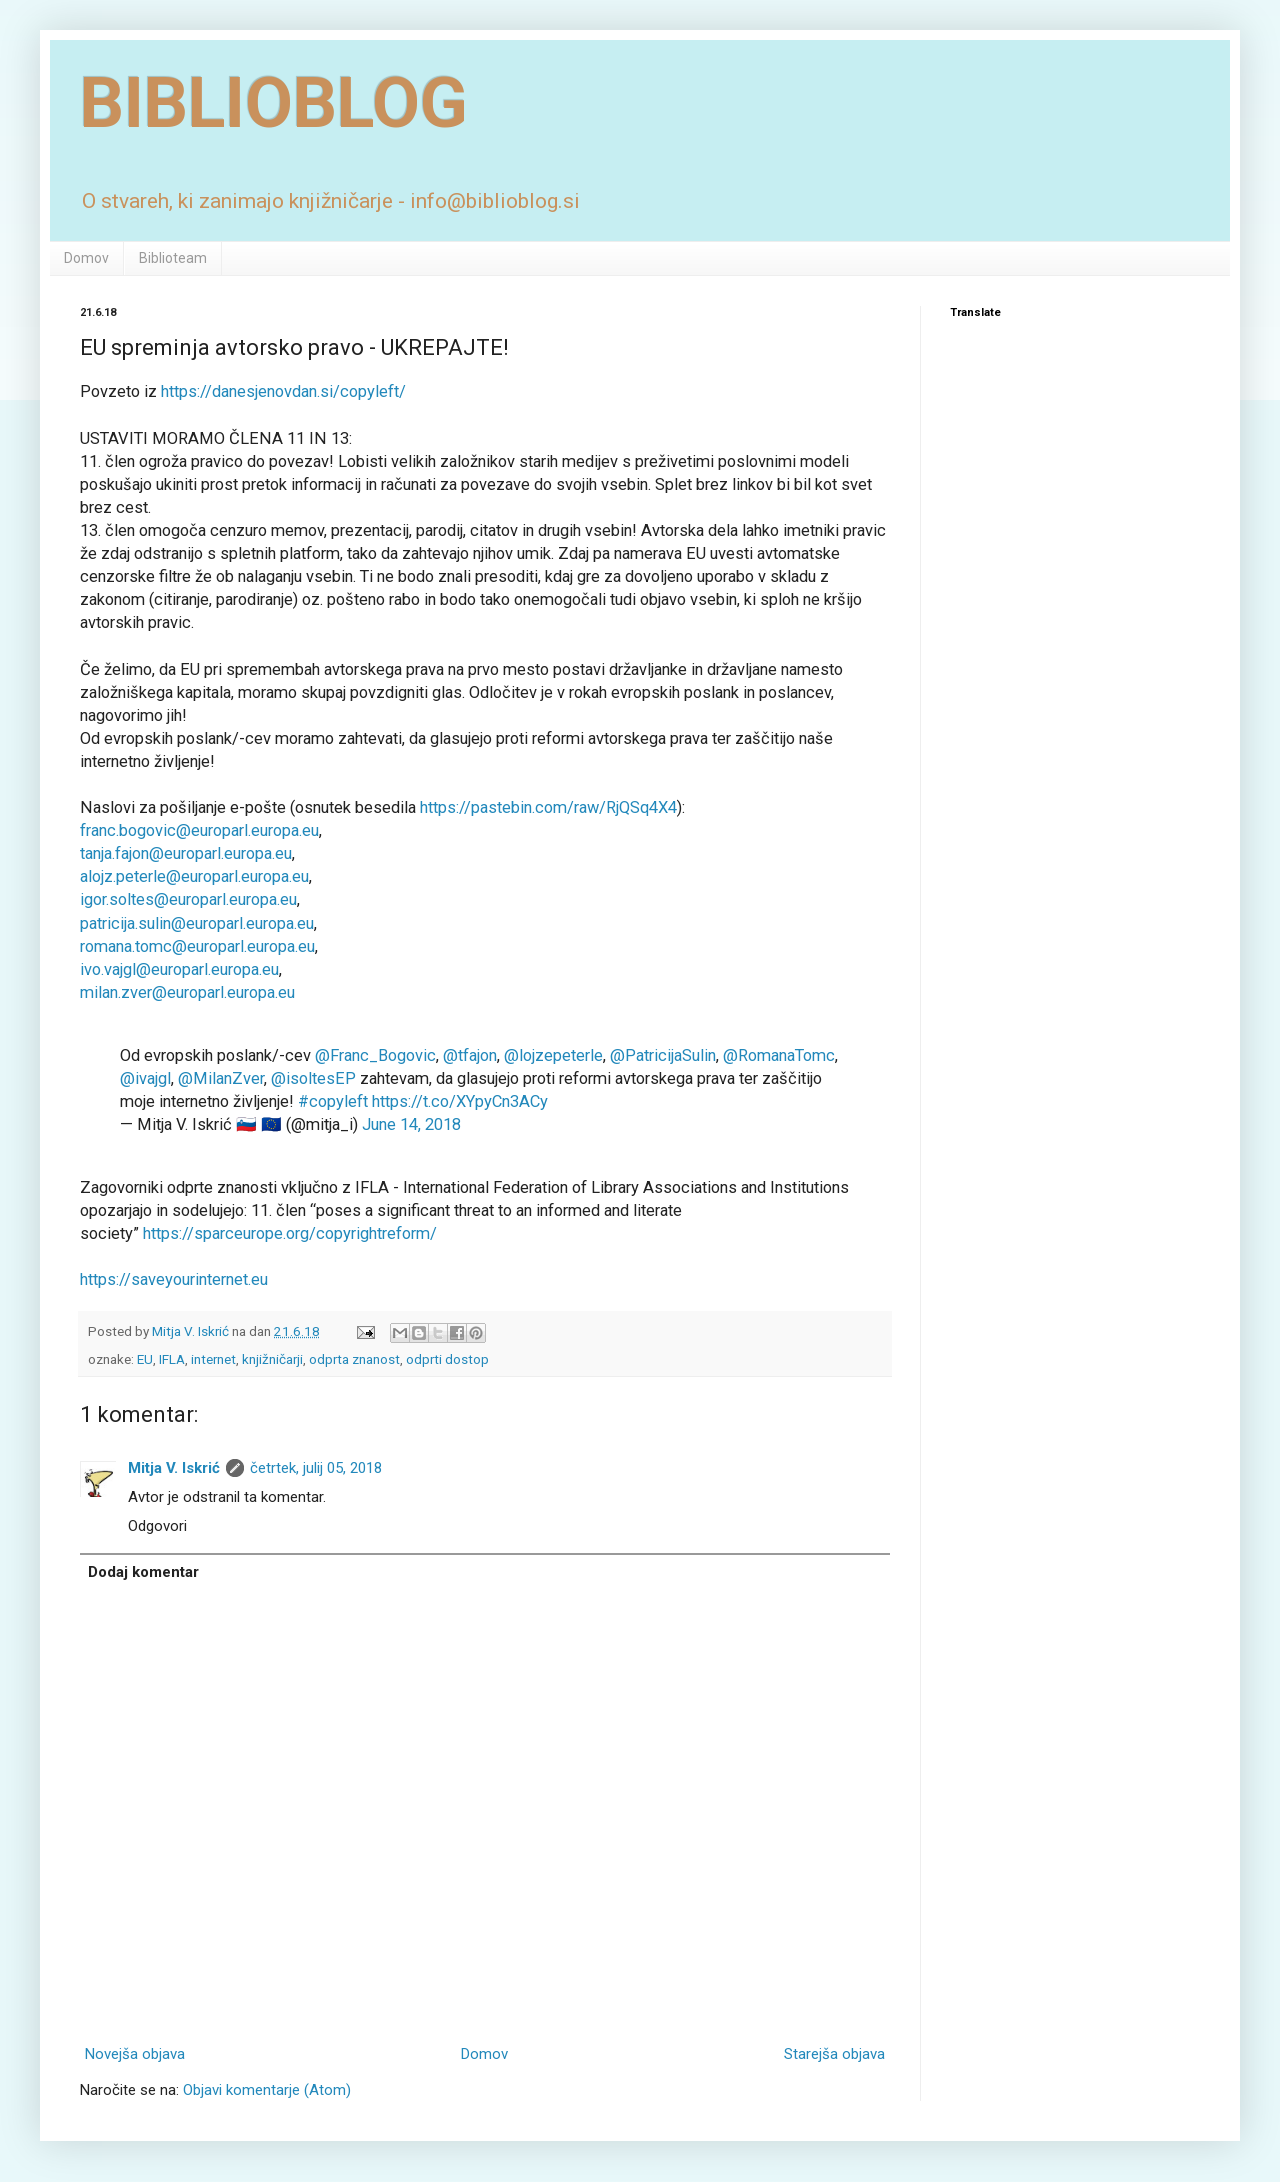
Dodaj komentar (143, 1572)
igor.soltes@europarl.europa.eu (188, 899)
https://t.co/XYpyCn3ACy (460, 1101)
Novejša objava (135, 2054)
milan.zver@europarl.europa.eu (187, 992)
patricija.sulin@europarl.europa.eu (197, 923)
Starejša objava (834, 2054)
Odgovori (157, 1526)
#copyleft (333, 1101)
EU (145, 1359)
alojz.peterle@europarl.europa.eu (194, 876)
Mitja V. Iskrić (174, 1468)
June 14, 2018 (411, 1124)
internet (213, 1359)
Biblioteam (173, 258)
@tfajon (470, 1055)
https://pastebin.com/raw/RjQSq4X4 (548, 807)
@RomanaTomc (779, 1055)
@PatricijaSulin (663, 1055)
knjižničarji (272, 1359)
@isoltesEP (313, 1078)
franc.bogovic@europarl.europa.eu (199, 830)
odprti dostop (447, 1359)
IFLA (172, 1359)
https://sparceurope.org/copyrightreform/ (290, 1233)
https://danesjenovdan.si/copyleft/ (283, 391)
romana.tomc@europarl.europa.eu (197, 946)
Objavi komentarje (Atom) (267, 2090)
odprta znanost (354, 1359)
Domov (86, 258)
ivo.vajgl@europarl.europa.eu (179, 969)
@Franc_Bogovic (375, 1055)
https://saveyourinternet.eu (174, 1279)
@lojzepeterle (553, 1055)
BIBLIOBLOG (274, 103)
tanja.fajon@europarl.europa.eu (186, 853)
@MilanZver (221, 1078)
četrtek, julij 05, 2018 (316, 1468)
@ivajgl (145, 1078)
